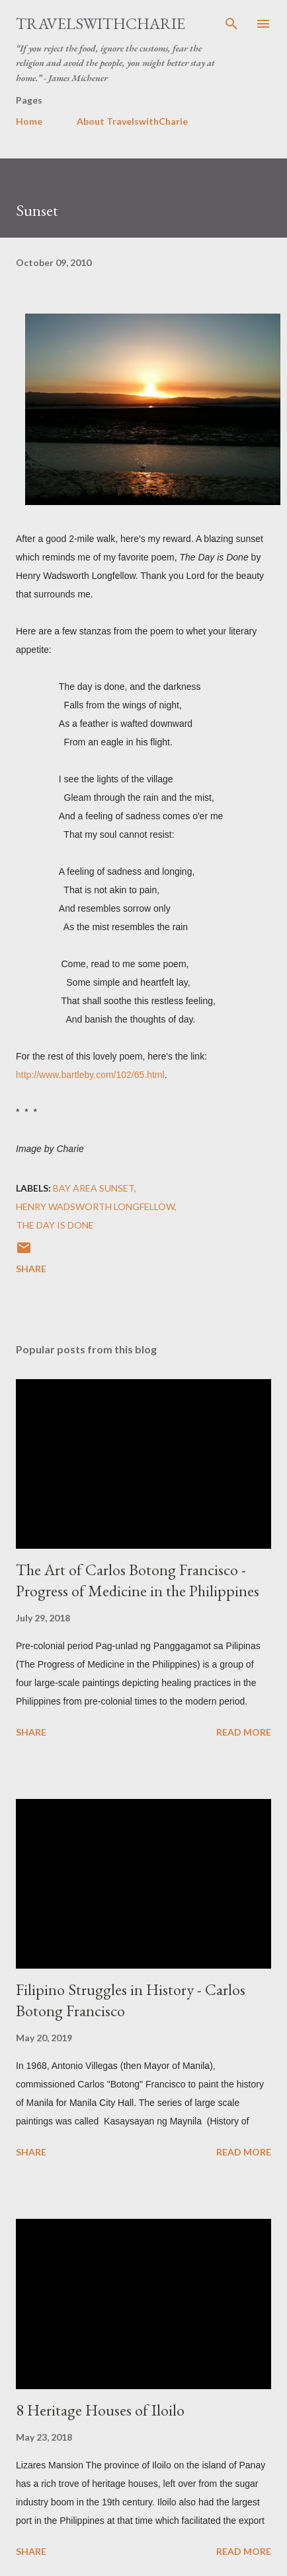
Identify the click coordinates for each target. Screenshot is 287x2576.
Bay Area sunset (93, 1188)
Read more (243, 1732)
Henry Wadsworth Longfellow (95, 1206)
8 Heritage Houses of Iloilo (100, 2410)
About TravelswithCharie (132, 121)
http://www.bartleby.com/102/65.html (90, 1074)
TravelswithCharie (100, 23)
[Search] (231, 24)
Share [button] (31, 1268)
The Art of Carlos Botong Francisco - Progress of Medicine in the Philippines (137, 1580)
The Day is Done (55, 1225)
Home (29, 121)
